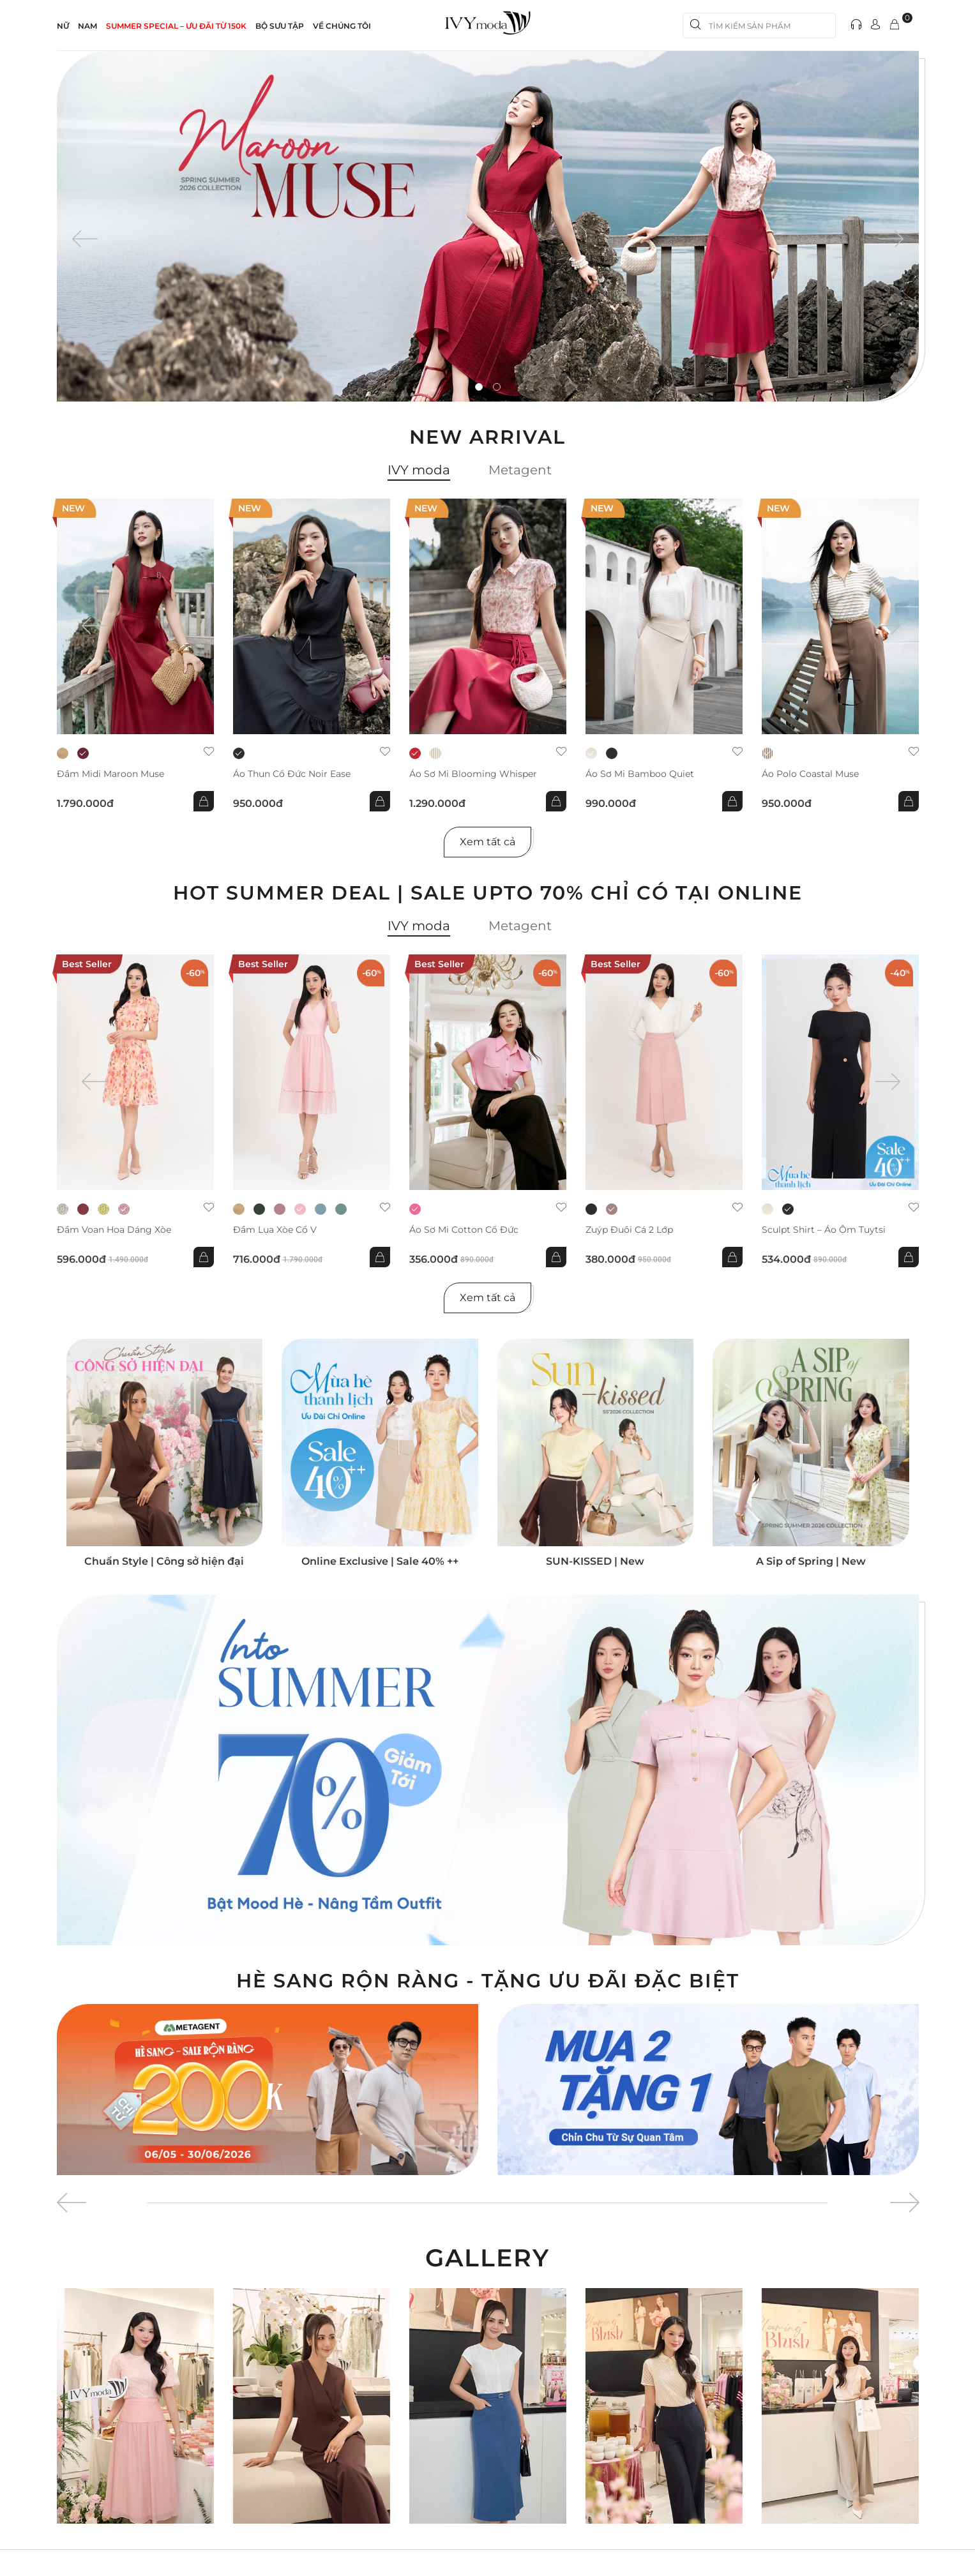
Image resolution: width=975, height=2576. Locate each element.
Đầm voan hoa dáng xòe (114, 1229)
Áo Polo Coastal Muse (810, 774)
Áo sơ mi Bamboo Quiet (640, 774)
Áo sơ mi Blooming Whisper (473, 774)
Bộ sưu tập (279, 26)
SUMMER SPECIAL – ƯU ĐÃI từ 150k (176, 26)
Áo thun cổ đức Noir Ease (292, 774)
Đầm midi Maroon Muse (110, 774)
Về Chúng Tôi (342, 26)
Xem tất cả (487, 842)
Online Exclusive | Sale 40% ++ (379, 1561)
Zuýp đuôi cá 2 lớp (629, 1229)
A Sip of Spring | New (811, 1561)
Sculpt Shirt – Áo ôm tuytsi (824, 1229)
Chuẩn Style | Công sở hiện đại (164, 1561)
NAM (87, 26)
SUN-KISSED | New (595, 1561)
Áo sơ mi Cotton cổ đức (463, 1229)
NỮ (63, 26)
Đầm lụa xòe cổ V (275, 1229)
